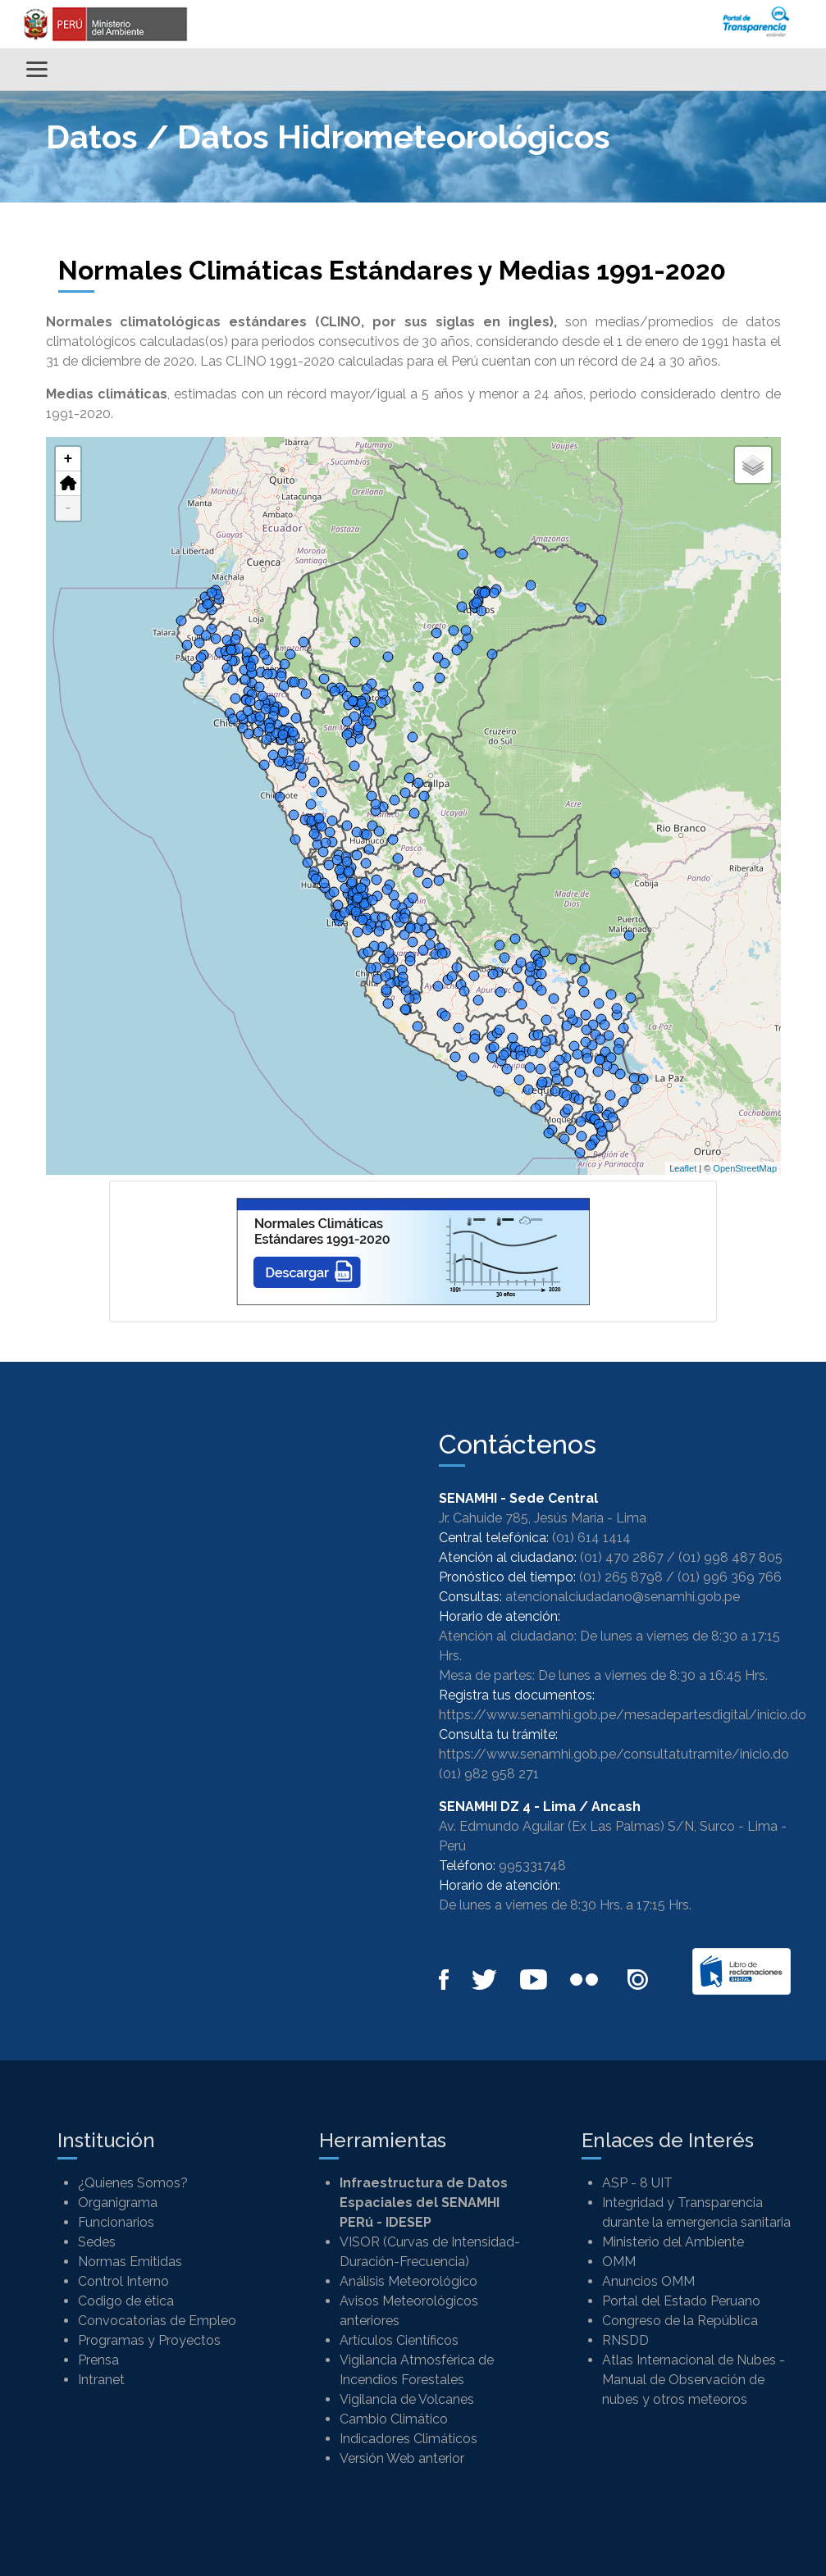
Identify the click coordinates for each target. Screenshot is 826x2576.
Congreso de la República (680, 2320)
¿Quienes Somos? (133, 2183)
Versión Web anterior (402, 2458)
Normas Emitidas (130, 2261)
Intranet (101, 2379)
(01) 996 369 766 (730, 1577)
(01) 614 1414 (591, 1537)
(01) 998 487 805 (730, 1557)
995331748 (532, 1865)
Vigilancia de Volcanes (407, 2399)
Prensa (98, 2360)
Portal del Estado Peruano (681, 2301)
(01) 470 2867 (622, 1557)
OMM (619, 2261)
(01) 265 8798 (621, 1577)
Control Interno (123, 2281)
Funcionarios (116, 2222)
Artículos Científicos (399, 2340)
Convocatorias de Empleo (157, 2320)
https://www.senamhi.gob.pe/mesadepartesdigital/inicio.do (622, 1715)
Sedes (97, 2242)
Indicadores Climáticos (408, 2438)
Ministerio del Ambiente (673, 2242)
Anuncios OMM (648, 2281)
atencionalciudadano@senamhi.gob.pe (622, 1596)
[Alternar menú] (37, 69)
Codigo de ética (126, 2301)
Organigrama (117, 2202)
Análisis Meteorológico (408, 2281)
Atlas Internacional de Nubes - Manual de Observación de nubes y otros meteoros (693, 2379)
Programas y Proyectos (149, 2340)
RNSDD (625, 2340)
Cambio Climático (394, 2419)
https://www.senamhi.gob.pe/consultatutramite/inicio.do (614, 1754)
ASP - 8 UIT (637, 2183)
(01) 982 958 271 (489, 1774)
